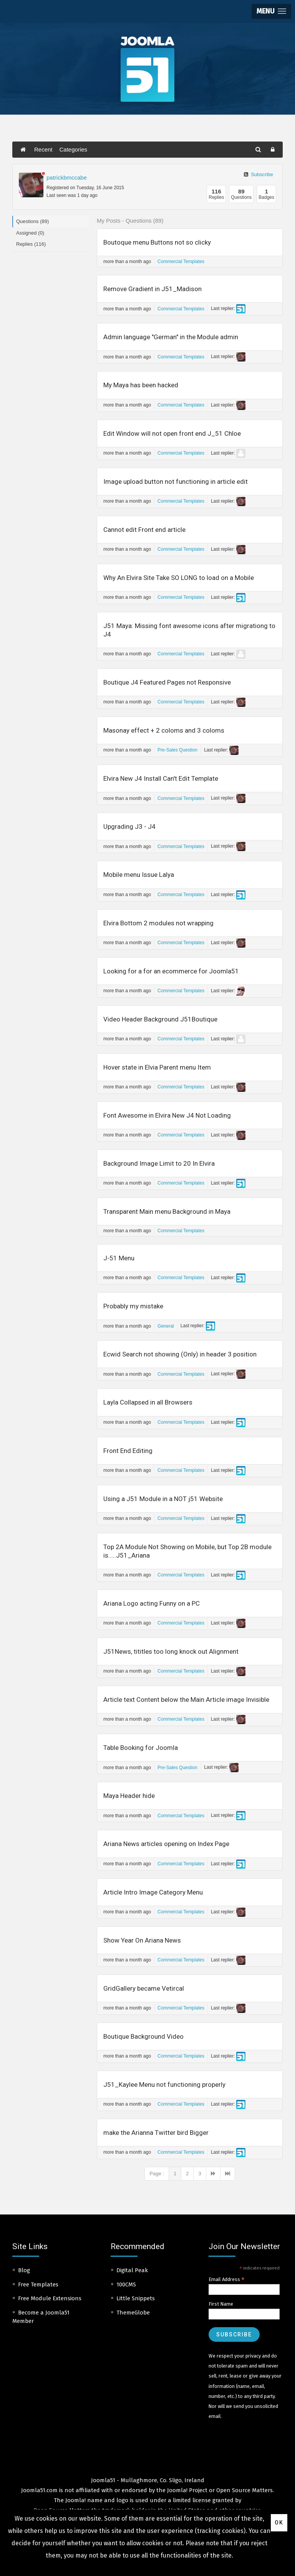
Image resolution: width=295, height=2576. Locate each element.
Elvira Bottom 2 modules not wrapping (158, 923)
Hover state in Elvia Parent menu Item (157, 1067)
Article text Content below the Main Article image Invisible (186, 1699)
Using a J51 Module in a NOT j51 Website (163, 1499)
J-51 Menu (118, 1258)
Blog (24, 2270)
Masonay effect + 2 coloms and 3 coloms (163, 730)
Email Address (227, 2279)
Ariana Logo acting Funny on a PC (151, 1603)
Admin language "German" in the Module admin (170, 337)
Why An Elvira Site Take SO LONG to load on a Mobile (178, 578)
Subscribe (258, 174)
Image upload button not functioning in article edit (175, 481)
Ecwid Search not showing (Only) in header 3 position (180, 1354)
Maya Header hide (129, 1796)
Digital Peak (132, 2270)
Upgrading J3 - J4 (129, 826)
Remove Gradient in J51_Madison (152, 289)
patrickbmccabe (66, 177)
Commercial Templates (180, 261)
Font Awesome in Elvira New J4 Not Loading (167, 1115)
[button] (271, 11)
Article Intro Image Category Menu (153, 1892)
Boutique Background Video (143, 2036)
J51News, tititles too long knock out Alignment (171, 1651)
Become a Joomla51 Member (41, 2317)
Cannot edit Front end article (144, 529)
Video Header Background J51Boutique (160, 1019)
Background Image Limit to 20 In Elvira (159, 1163)
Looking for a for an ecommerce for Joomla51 (171, 971)
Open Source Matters (244, 2490)
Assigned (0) (30, 233)
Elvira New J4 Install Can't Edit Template (160, 778)
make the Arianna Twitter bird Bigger (156, 2132)
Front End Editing (127, 1451)
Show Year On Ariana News (142, 1940)
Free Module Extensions (49, 2298)
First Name (221, 2304)
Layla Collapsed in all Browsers (147, 1402)
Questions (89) (32, 221)
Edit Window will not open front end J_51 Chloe (172, 433)
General (165, 1326)
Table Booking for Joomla (140, 1747)
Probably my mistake (133, 1306)
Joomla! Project (186, 2490)
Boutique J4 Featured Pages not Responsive (167, 682)
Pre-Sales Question (177, 750)
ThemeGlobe (133, 2312)
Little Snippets (135, 2298)
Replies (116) (31, 244)
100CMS (126, 2284)
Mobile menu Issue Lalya (138, 874)
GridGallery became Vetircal (143, 1988)
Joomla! (75, 2500)
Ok (279, 2522)
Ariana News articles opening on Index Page (166, 1844)
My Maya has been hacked (140, 385)
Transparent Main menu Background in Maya (166, 1211)
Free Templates (38, 2284)
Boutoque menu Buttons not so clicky (157, 242)
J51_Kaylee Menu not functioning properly (164, 2084)
